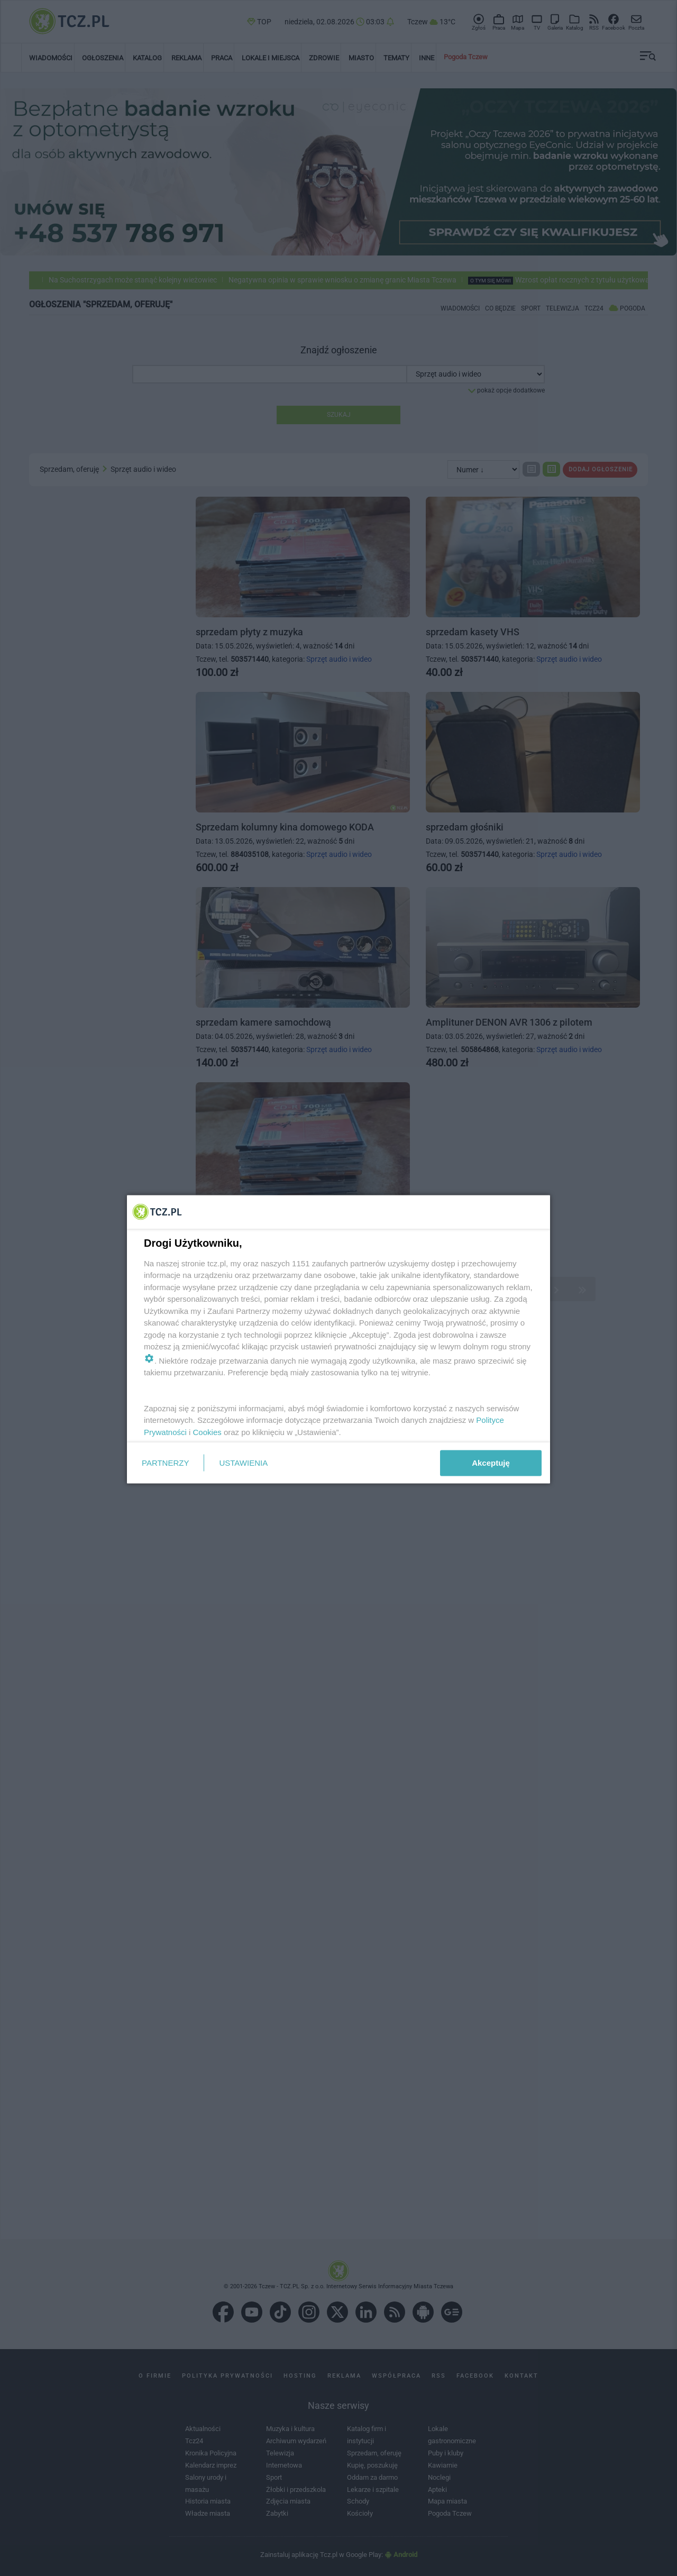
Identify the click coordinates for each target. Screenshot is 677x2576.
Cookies (207, 1431)
